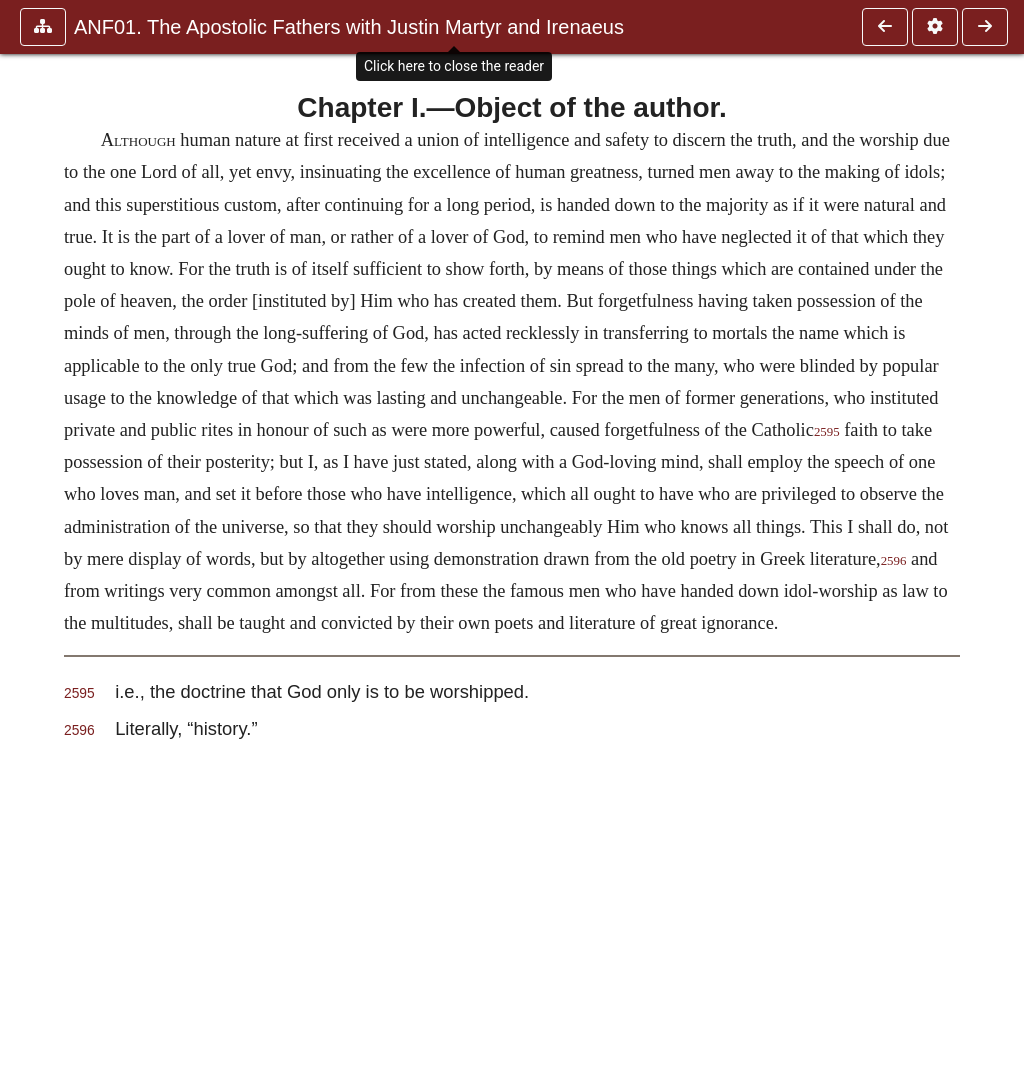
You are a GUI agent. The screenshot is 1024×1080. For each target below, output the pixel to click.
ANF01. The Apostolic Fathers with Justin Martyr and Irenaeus (349, 27)
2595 (827, 432)
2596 (894, 561)
